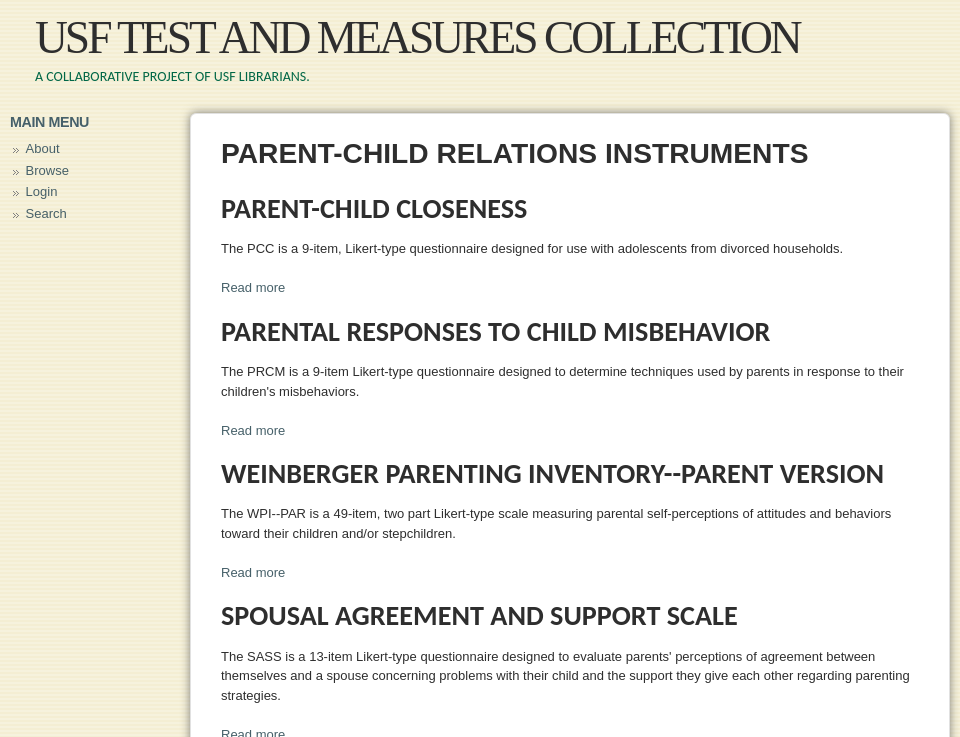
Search (46, 213)
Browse (47, 170)
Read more (253, 287)
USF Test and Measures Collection (417, 37)
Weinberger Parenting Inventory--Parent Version (552, 473)
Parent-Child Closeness (374, 208)
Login (42, 191)
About (43, 148)
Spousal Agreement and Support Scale (479, 615)
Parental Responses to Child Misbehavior (495, 331)
